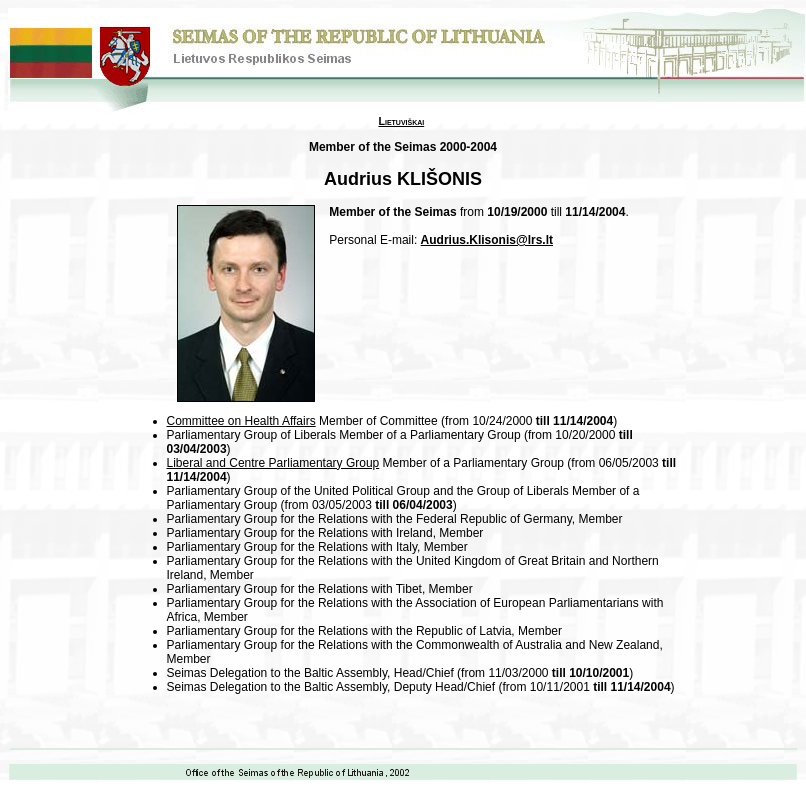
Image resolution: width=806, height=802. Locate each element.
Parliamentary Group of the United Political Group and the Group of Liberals (368, 491)
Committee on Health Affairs (241, 421)
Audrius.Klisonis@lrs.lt (487, 240)
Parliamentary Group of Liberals (251, 435)
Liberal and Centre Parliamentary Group (273, 463)
